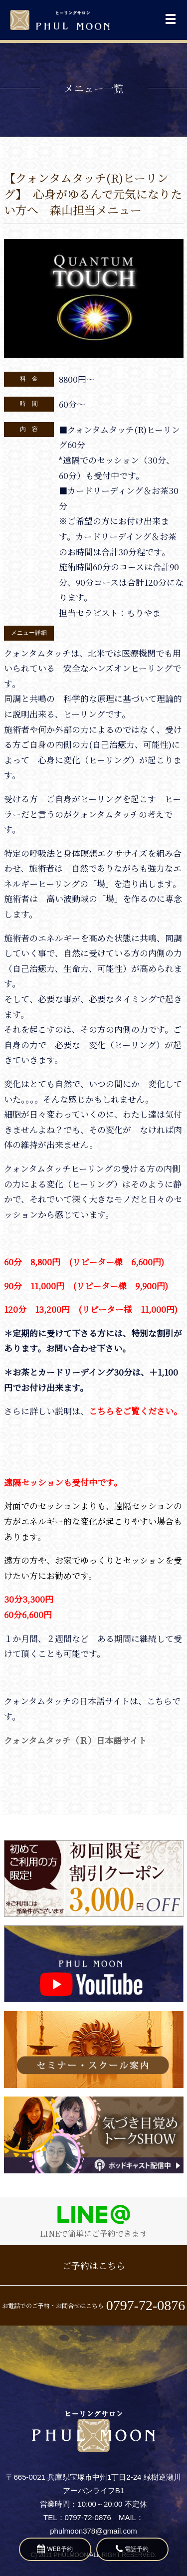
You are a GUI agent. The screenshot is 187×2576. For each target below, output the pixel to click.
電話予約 (132, 2549)
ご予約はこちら (93, 2265)
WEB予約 (55, 2549)
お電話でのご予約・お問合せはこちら (94, 2305)
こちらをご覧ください (131, 1411)
